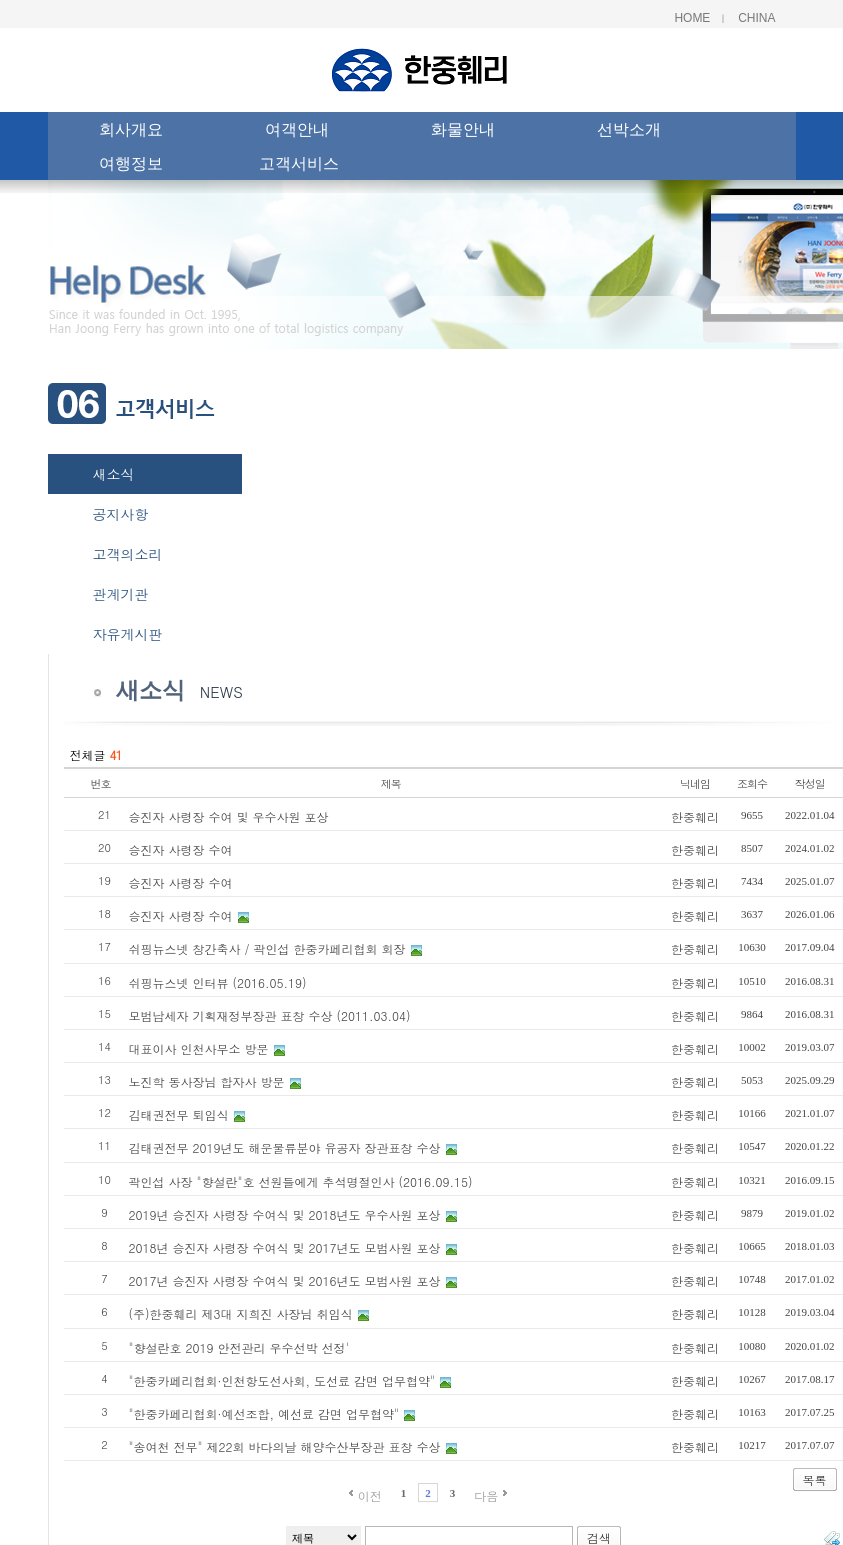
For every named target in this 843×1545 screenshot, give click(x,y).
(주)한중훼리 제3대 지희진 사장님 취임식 (241, 1313)
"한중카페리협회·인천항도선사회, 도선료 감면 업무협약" (282, 1380)
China (756, 18)
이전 (370, 1495)
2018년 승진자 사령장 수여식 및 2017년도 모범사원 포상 (285, 1247)
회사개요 (131, 132)
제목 (391, 783)
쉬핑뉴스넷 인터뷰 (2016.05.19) (218, 982)
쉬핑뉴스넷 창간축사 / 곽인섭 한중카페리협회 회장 (267, 948)
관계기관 (121, 594)
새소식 (114, 474)
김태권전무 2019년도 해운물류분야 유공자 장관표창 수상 (285, 1147)
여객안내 (297, 132)
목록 (815, 1479)
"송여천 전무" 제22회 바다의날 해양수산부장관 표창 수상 (285, 1446)
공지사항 (121, 514)
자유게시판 (128, 634)
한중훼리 (695, 816)
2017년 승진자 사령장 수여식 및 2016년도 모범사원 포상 (285, 1280)
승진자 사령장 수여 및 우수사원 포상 (229, 816)
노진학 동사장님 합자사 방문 (207, 1081)
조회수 (752, 783)
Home (692, 18)
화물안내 (463, 132)
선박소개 (629, 132)
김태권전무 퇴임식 (179, 1114)
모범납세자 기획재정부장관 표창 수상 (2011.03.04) (270, 1015)
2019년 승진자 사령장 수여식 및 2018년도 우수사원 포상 (285, 1214)
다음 (486, 1495)
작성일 (810, 783)
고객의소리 (128, 554)
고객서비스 (299, 166)
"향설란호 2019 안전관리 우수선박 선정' (239, 1347)
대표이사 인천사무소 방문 (199, 1048)
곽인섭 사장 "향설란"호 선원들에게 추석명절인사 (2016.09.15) (301, 1181)
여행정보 (131, 166)
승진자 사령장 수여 (181, 849)
